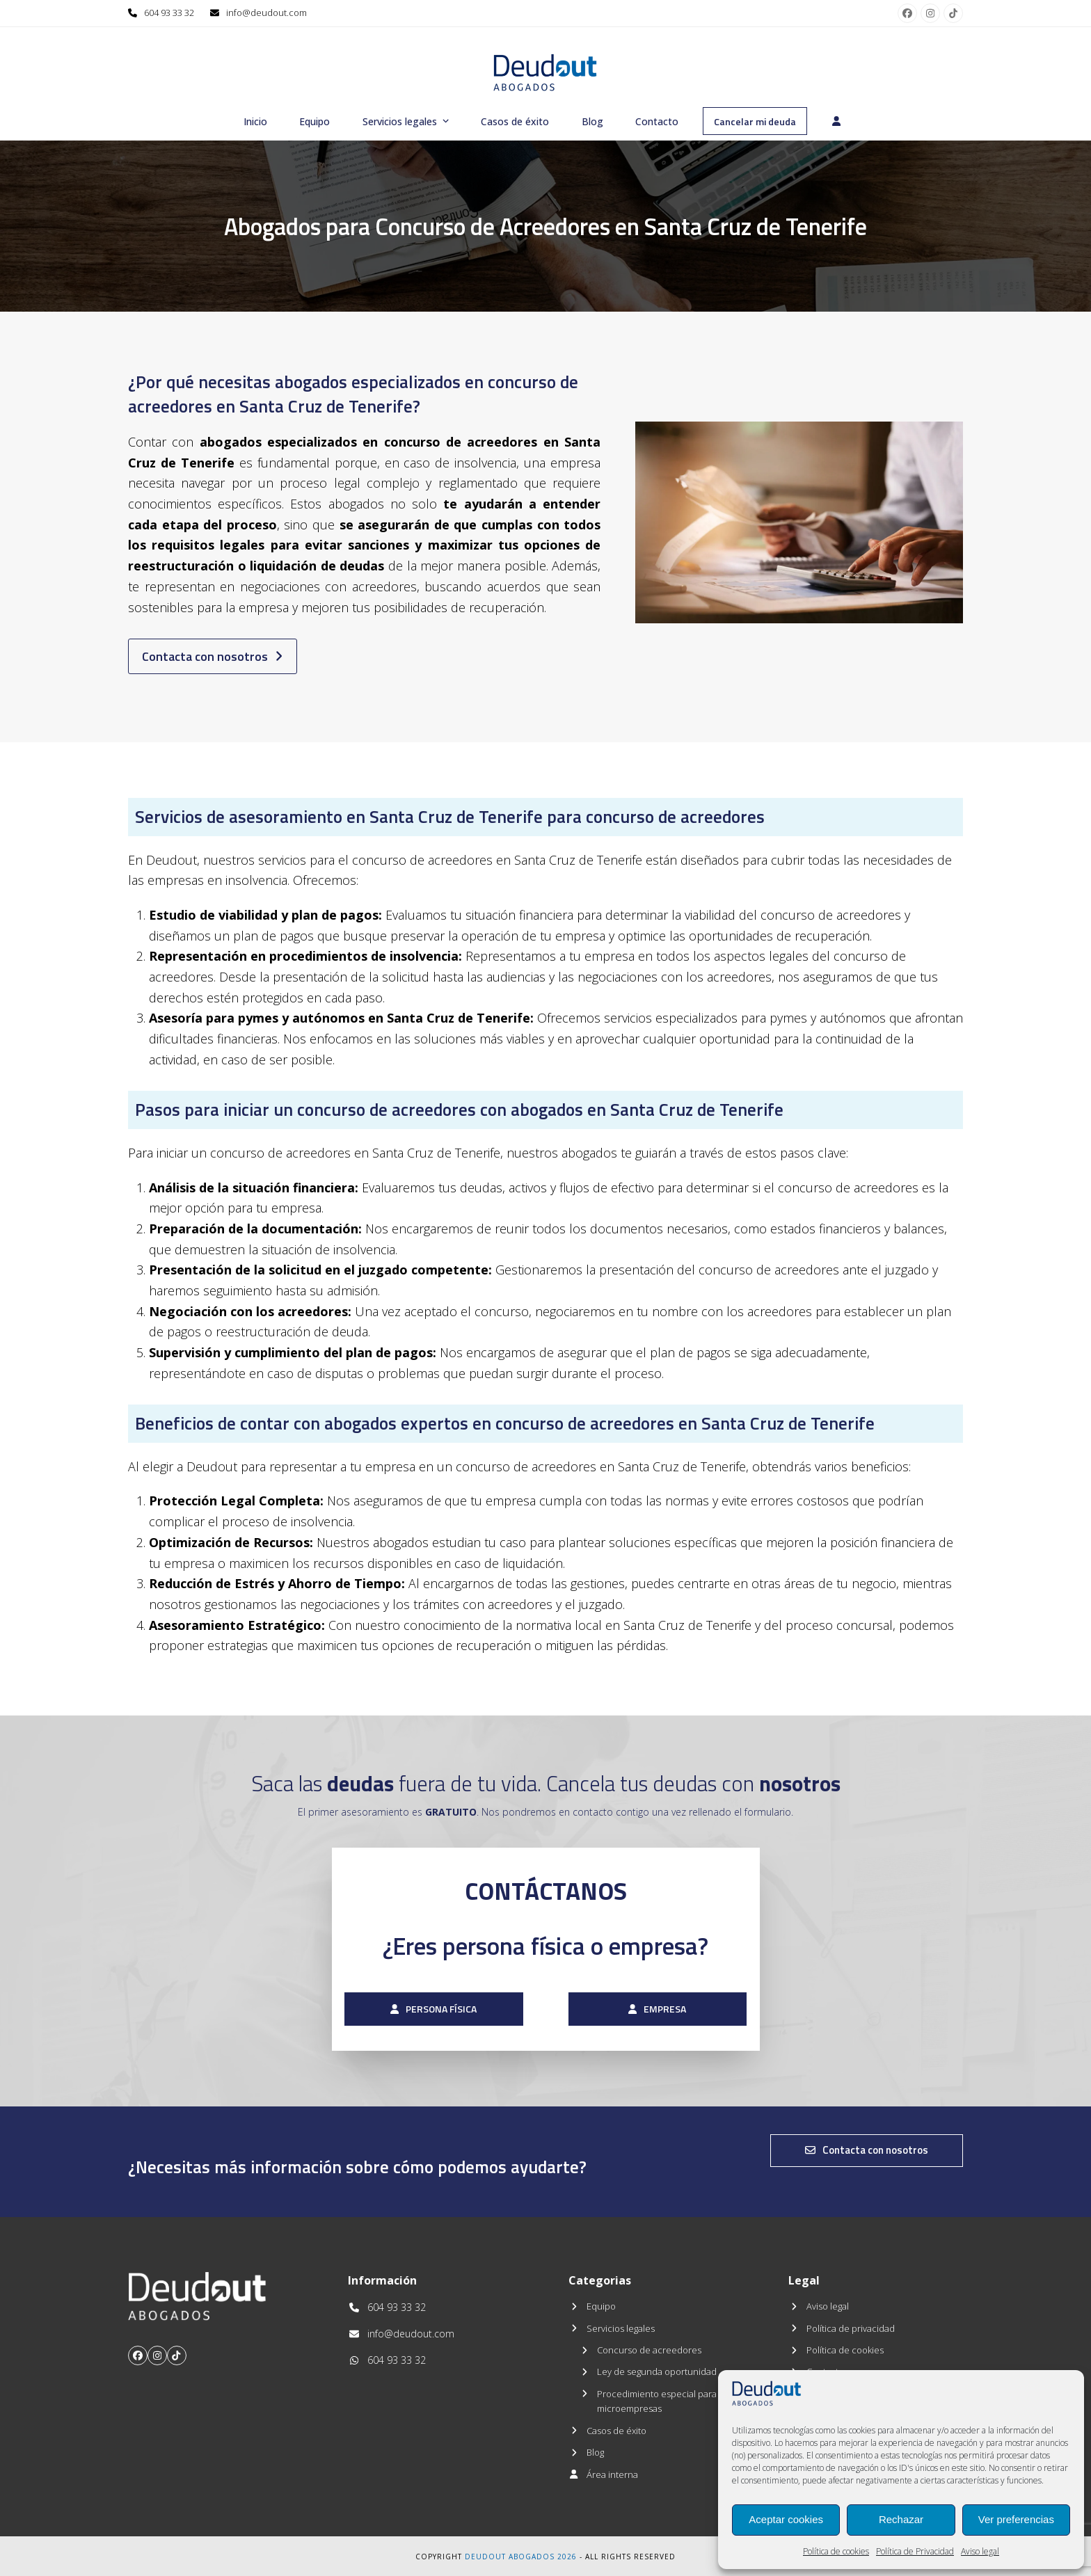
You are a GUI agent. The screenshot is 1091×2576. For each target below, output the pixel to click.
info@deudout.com (266, 12)
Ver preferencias (1016, 2519)
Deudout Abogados (510, 2556)
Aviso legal (980, 2551)
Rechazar (901, 2519)
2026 (567, 2556)
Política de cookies (836, 2551)
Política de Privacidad (915, 2551)
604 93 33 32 (169, 12)
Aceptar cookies (786, 2519)
